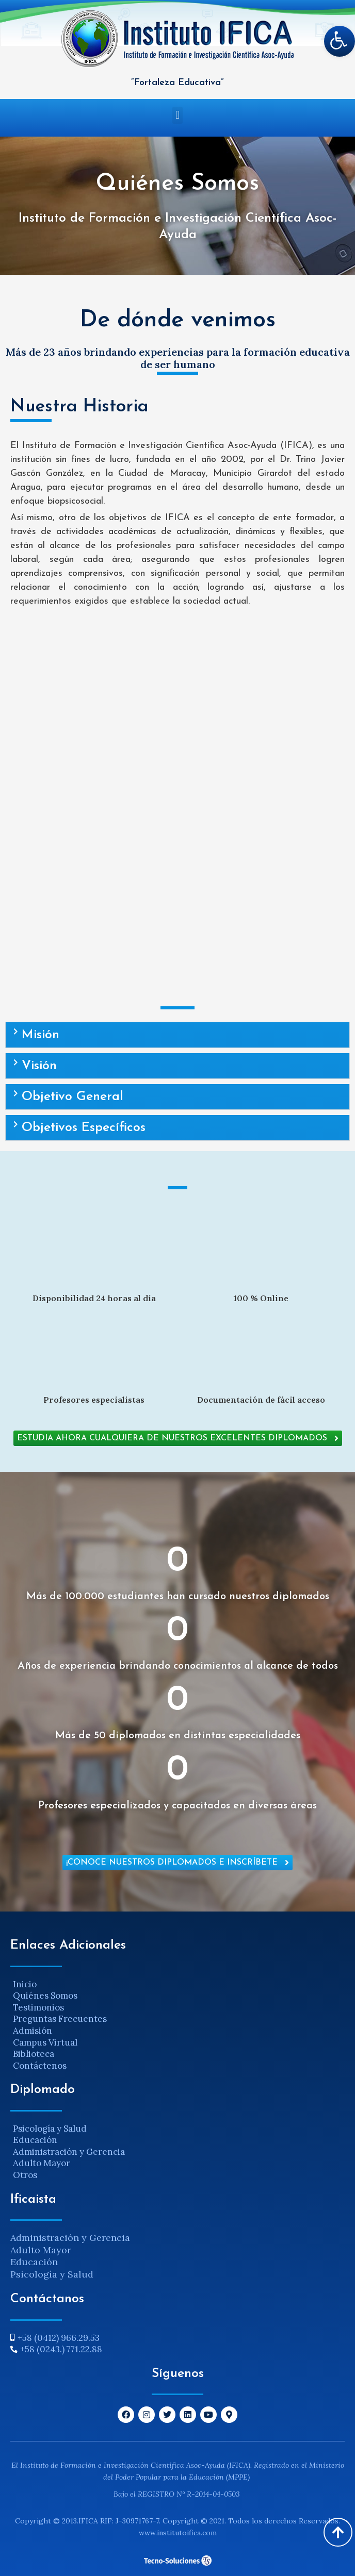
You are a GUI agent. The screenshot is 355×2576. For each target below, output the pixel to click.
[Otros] (177, 2175)
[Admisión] (177, 2031)
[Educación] (177, 2140)
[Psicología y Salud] (177, 2129)
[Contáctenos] (177, 2066)
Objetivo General (72, 1096)
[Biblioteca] (177, 2054)
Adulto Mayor (40, 2250)
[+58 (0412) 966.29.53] (177, 2338)
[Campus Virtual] (177, 2043)
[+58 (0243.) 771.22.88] (177, 2349)
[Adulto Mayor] (177, 2163)
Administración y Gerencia (70, 2237)
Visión (39, 1065)
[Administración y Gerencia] (177, 2152)
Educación (34, 2262)
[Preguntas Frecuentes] (177, 2019)
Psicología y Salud (51, 2274)
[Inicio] (177, 1984)
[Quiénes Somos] (177, 1996)
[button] (177, 115)
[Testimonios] (177, 2008)
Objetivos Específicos (84, 1127)
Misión (40, 1034)
